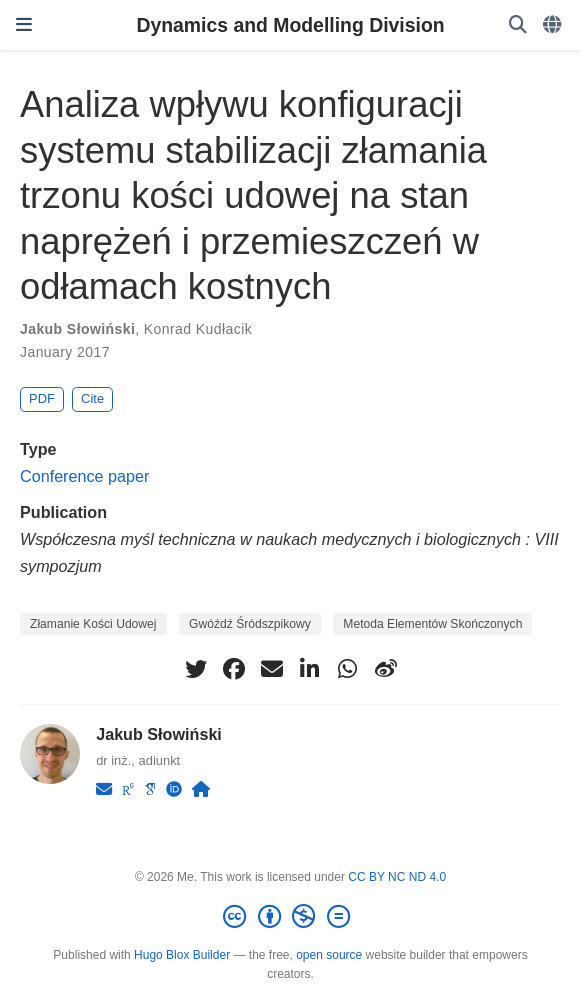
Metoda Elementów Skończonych (432, 624)
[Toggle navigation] (24, 25)
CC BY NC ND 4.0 (397, 877)
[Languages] (554, 25)
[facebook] (234, 669)
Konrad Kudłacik (198, 329)
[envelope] (272, 669)
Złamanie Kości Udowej (93, 624)
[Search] (518, 25)
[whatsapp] (348, 669)
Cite (92, 398)
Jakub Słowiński (77, 329)
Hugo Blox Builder (182, 955)
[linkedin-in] (310, 669)
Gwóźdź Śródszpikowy (250, 624)
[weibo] (386, 669)
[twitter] (196, 669)
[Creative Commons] (290, 917)
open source (329, 955)
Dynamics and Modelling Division (290, 25)
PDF (42, 398)
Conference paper (84, 476)
